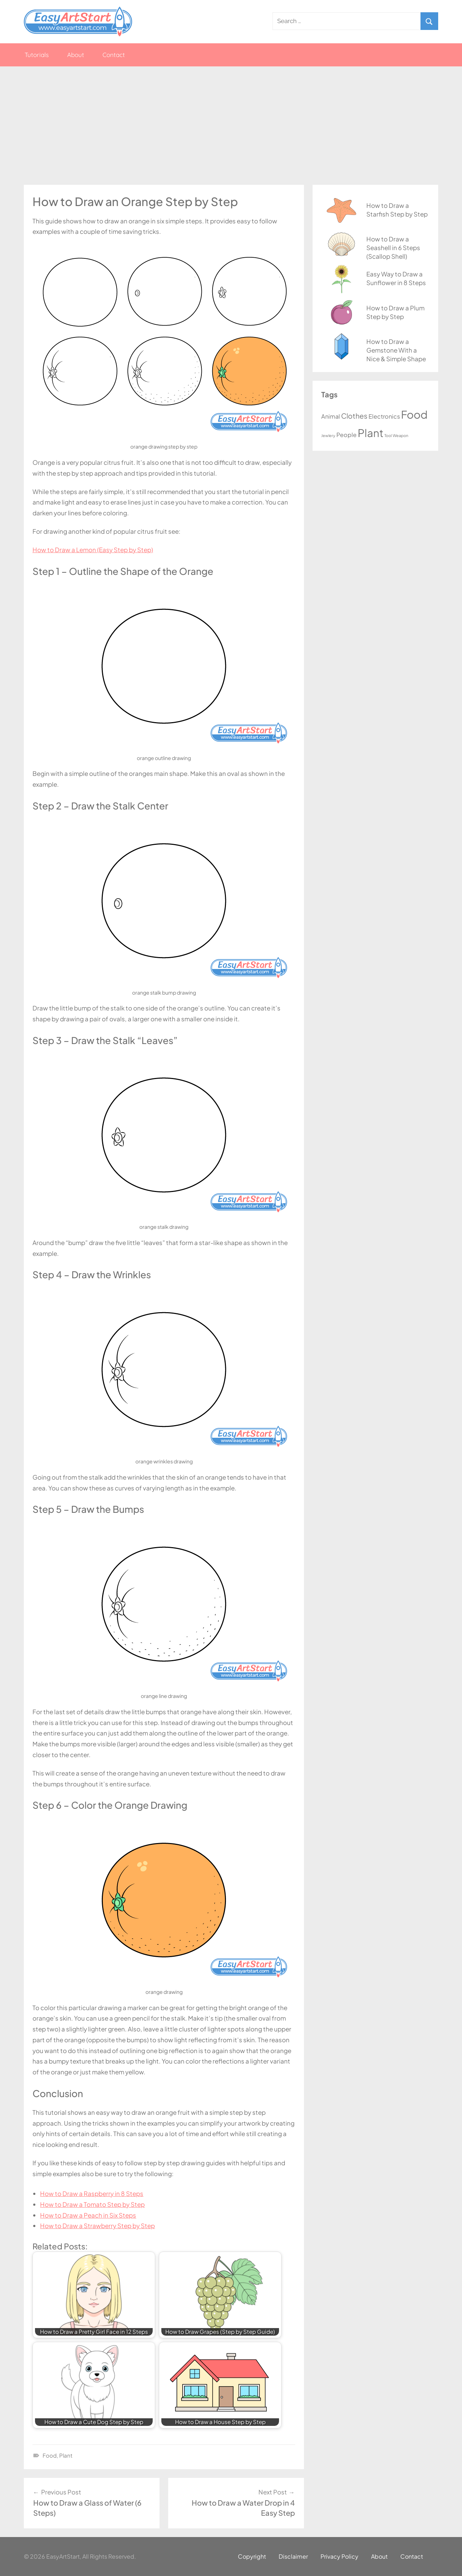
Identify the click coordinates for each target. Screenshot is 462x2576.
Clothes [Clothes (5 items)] (354, 415)
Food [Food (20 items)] (414, 414)
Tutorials (37, 54)
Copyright (252, 2556)
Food (50, 2455)
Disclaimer (293, 2556)
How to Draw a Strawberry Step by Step (97, 2226)
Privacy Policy (339, 2556)
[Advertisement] (231, 125)
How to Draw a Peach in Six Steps (88, 2215)
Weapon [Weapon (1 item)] (400, 435)
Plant (66, 2455)
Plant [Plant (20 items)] (370, 433)
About (75, 54)
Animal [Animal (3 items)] (330, 416)
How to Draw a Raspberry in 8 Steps (91, 2193)
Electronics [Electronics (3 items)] (384, 416)
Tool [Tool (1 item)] (388, 435)
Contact (114, 54)
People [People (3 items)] (346, 434)
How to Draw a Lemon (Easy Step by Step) (92, 550)
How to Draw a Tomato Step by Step (92, 2204)
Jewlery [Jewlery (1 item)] (328, 435)
